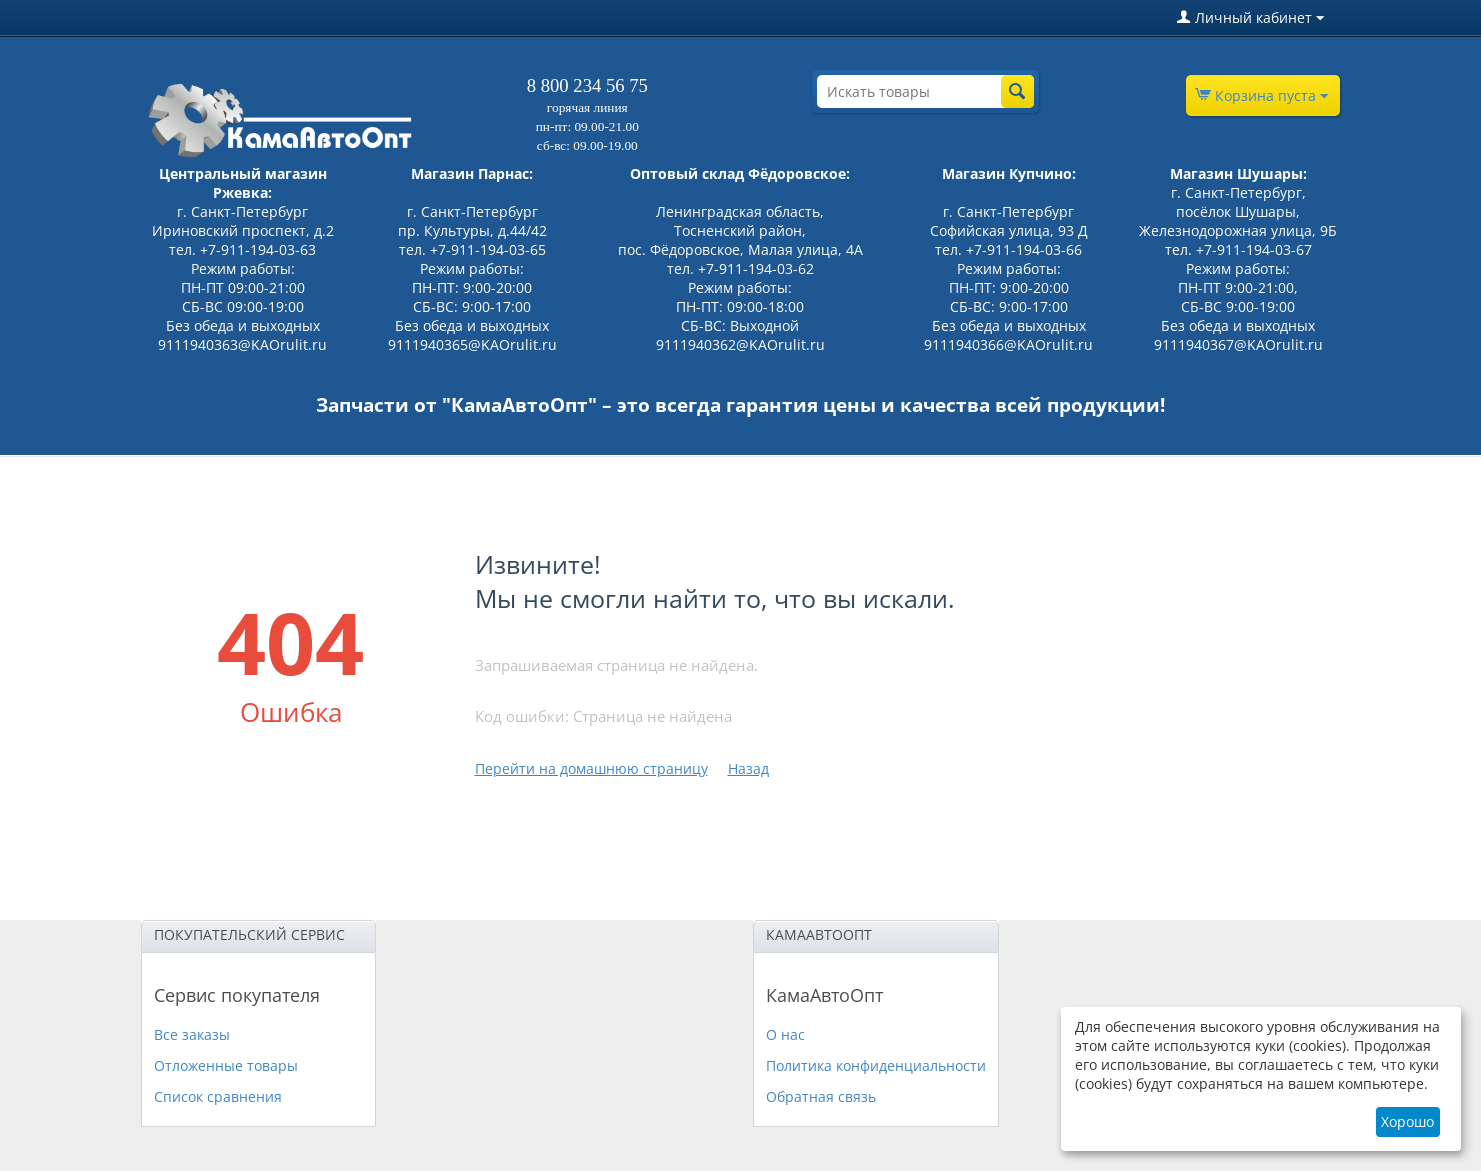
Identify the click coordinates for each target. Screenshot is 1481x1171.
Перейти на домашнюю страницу (591, 768)
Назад (748, 768)
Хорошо (1407, 1121)
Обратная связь (821, 1096)
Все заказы (192, 1034)
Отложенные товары (226, 1065)
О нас (785, 1034)
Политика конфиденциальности (876, 1065)
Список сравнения (218, 1096)
